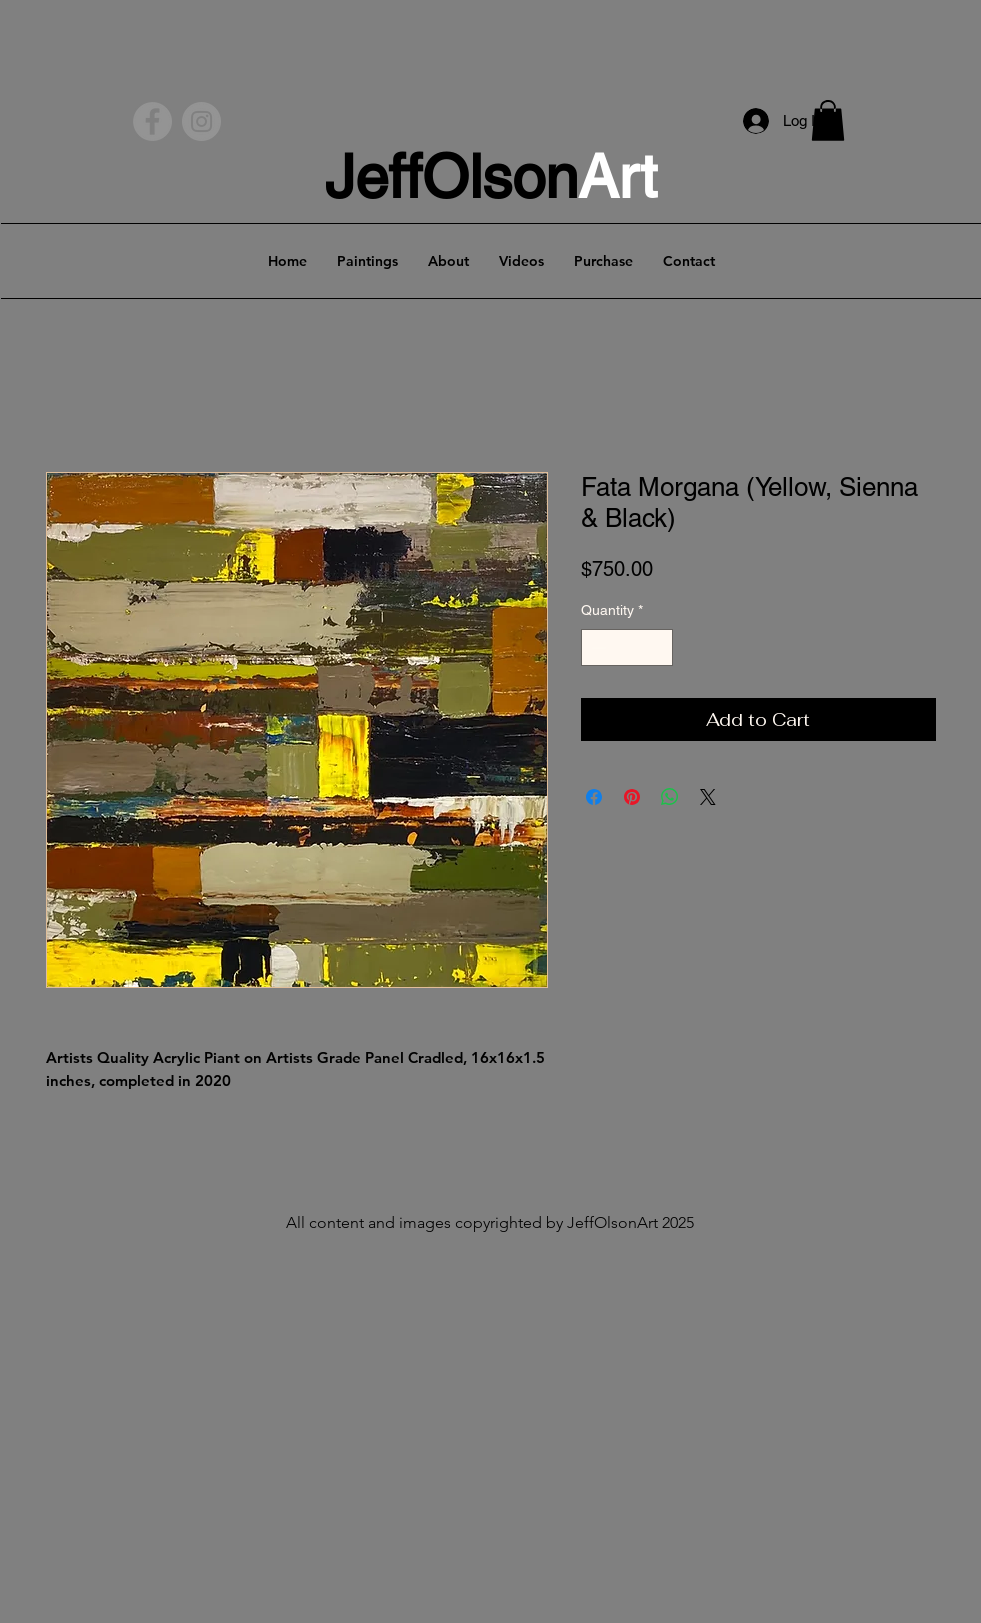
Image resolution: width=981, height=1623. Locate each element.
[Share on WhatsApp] (670, 797)
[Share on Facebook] (594, 797)
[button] (828, 120)
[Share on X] (708, 797)
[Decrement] (596, 647)
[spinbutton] (627, 647)
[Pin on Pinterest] (632, 797)
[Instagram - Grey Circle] (201, 121)
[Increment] (657, 647)
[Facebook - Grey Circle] (152, 121)
